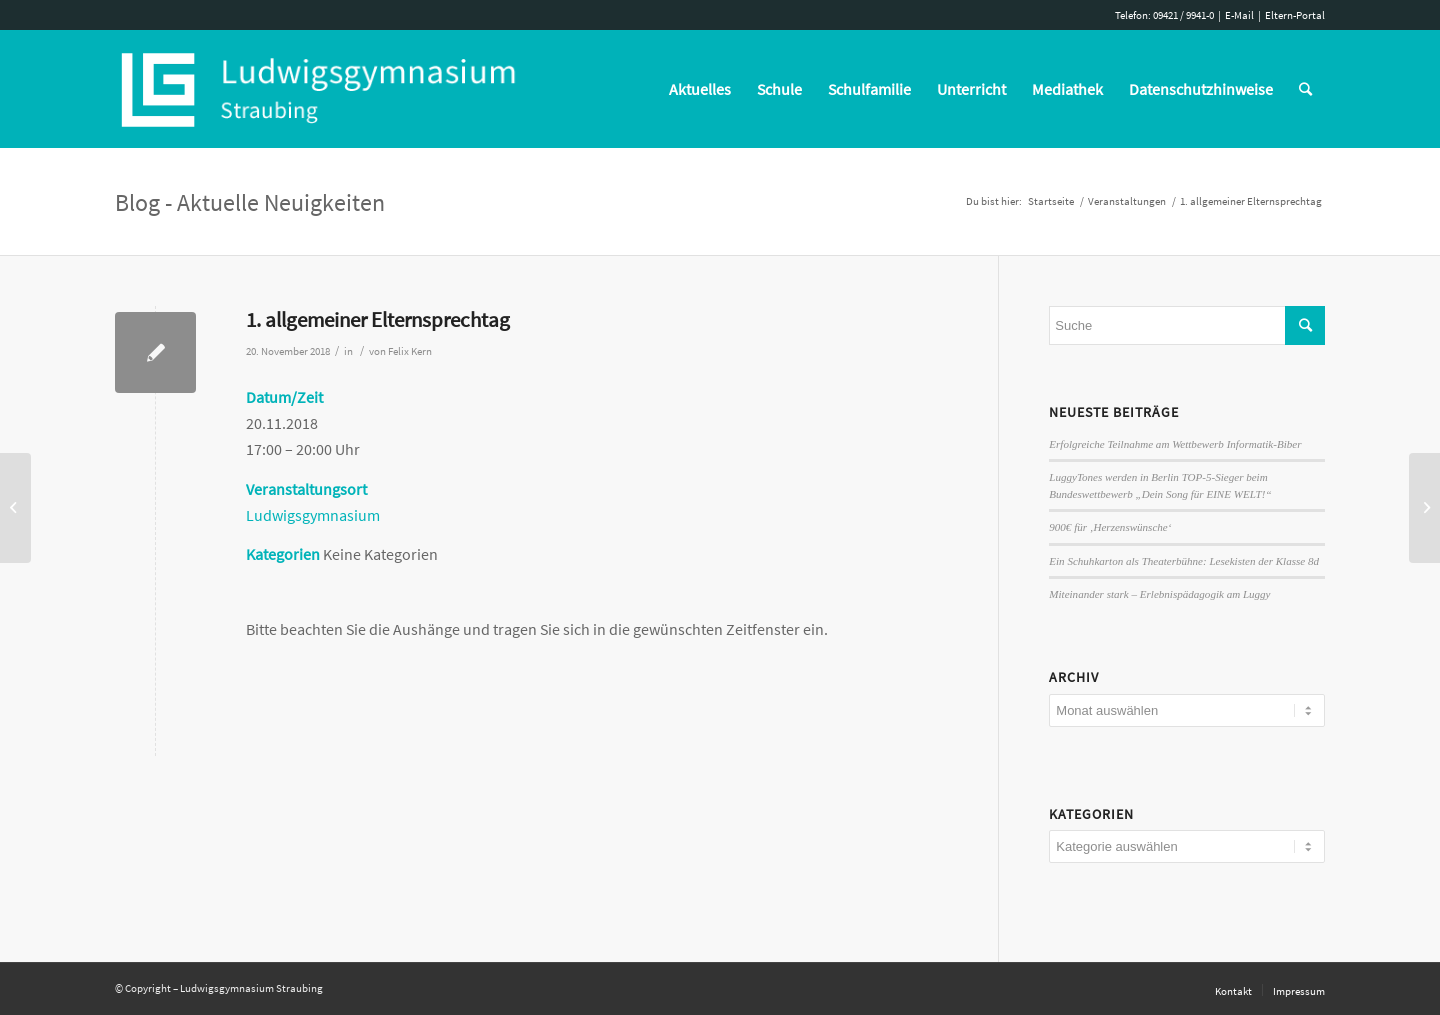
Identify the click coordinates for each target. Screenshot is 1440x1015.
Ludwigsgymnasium (313, 515)
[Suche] (1305, 89)
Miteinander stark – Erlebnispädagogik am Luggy (1159, 594)
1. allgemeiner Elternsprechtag (378, 319)
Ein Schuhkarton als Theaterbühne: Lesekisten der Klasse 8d (1184, 561)
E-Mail (1239, 15)
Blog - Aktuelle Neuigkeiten (250, 202)
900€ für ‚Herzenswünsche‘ (1110, 527)
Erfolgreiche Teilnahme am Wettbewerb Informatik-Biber (1175, 444)
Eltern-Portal (1295, 15)
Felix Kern (410, 351)
